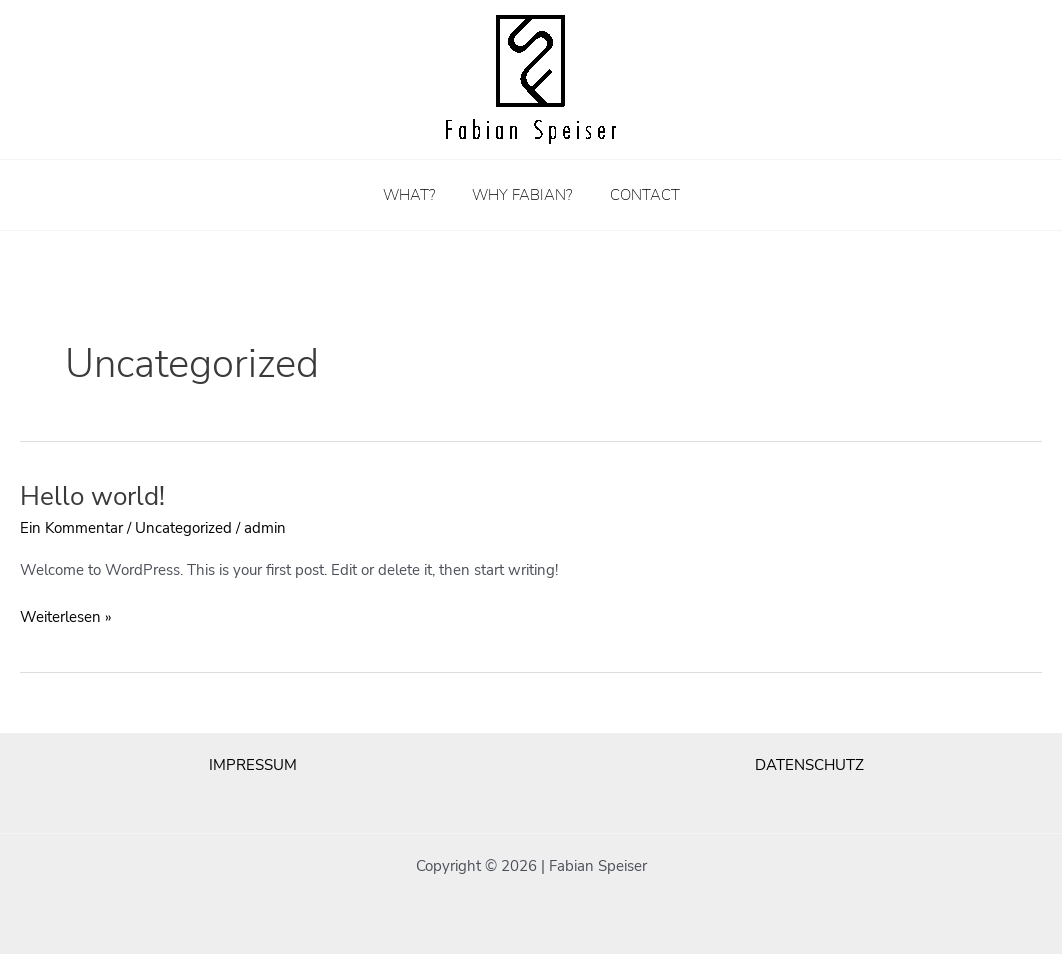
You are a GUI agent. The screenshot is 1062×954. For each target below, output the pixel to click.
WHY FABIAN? (522, 195)
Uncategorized (183, 528)
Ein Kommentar (71, 528)
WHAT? (416, 195)
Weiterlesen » (66, 616)
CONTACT (637, 195)
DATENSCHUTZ (809, 765)
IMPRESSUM (253, 765)
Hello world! (92, 496)
